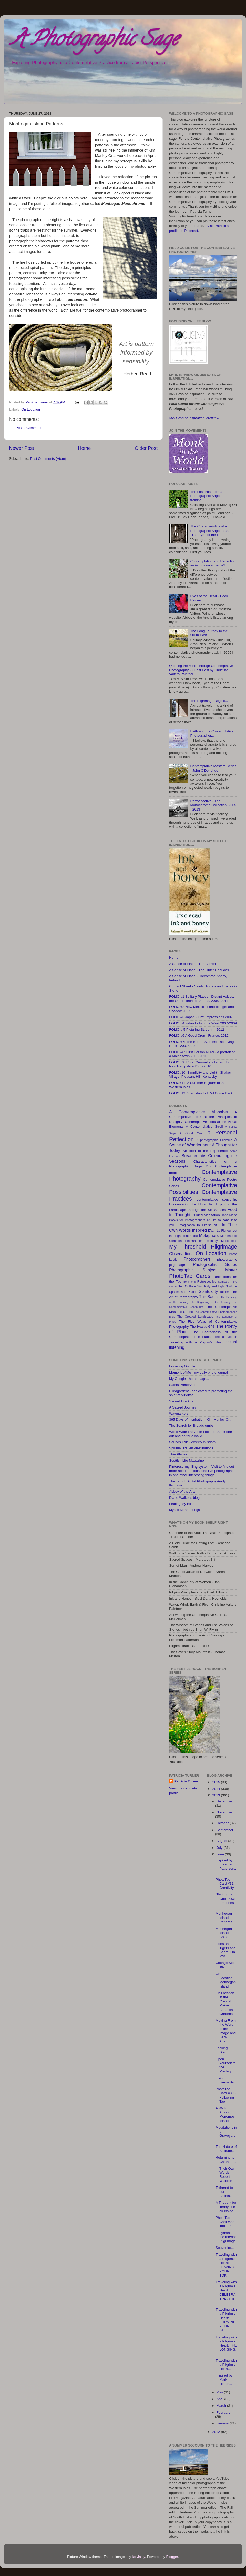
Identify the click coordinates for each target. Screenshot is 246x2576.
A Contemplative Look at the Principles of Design (203, 1117)
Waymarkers (178, 1413)
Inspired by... (204, 1230)
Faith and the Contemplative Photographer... (211, 733)
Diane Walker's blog (184, 1498)
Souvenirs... (225, 2248)
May (220, 2392)
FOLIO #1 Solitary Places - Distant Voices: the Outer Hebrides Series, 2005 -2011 (201, 999)
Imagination (187, 1225)
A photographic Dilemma (214, 1140)
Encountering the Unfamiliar (191, 1204)
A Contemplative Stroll (204, 1127)
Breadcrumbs (194, 1155)
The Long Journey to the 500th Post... (209, 633)
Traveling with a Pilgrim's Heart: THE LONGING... (226, 2345)
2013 (216, 1795)
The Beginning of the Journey (210, 1302)
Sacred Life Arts (181, 1401)
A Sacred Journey (183, 1407)
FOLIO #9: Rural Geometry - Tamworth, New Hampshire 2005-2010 (199, 1064)
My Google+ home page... (189, 1379)
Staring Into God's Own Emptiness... (226, 1900)
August (222, 1841)
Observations (181, 1253)
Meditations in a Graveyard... (226, 2133)
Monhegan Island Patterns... (225, 1918)
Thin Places (202, 1337)
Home (84, 448)
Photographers (197, 1259)
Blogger (172, 2557)
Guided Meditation (206, 1215)
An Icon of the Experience (205, 1151)
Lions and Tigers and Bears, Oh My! (225, 1950)
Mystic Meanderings (184, 1510)
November (224, 1812)
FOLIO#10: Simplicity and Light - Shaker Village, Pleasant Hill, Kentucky (200, 1075)
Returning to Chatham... (226, 2159)
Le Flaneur (224, 1230)
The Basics (209, 1296)
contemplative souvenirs (217, 1199)
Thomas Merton (225, 1337)
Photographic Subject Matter (203, 1269)
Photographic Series (215, 1264)
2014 (216, 1789)
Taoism (224, 1292)
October (223, 1823)
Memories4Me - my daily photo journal (198, 1372)
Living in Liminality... (226, 2080)
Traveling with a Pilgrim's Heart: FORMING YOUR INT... (226, 2320)
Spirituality (208, 1291)
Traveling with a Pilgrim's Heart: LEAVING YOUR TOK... (226, 2265)
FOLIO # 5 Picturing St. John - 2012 (196, 1029)
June (221, 1854)
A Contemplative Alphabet (198, 1112)
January (223, 2423)
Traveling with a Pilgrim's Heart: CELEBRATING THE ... (226, 2292)
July (220, 1848)
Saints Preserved (182, 1385)
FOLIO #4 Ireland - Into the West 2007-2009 (203, 1023)
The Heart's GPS (202, 1327)
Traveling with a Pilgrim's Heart (196, 1342)
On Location (30, 409)
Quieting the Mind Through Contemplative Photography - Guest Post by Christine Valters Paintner (201, 670)
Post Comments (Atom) (48, 459)
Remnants (189, 1281)
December (224, 1801)
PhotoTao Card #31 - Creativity (226, 1884)
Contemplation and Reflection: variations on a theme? (213, 563)
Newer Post (21, 448)
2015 (216, 1782)
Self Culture (187, 1286)
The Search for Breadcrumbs (191, 1425)
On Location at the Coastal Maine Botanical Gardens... (225, 2003)
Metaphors (209, 1235)
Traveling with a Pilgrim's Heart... (226, 2365)
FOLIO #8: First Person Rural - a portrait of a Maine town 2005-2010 (202, 1054)
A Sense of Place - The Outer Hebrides (199, 970)
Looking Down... (223, 2050)
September (225, 1830)
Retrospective (206, 1281)
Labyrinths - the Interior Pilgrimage (226, 2237)
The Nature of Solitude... (226, 2149)
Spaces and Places (183, 1292)
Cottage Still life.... (225, 1965)
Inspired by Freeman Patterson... (226, 1866)
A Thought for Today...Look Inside (226, 2207)
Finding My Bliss (181, 1504)
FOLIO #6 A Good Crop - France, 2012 (199, 1035)
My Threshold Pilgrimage (203, 1246)
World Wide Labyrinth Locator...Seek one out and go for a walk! (200, 1434)
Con (208, 1166)
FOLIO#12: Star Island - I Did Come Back (201, 1093)
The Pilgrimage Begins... (209, 701)
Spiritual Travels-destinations (191, 1448)
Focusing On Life (182, 1366)
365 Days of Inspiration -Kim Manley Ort (199, 1419)
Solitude (231, 1286)
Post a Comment (29, 428)
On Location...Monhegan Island (226, 1980)
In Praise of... (208, 1225)
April (220, 2399)
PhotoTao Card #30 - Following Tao (226, 2095)
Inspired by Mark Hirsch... (224, 2379)
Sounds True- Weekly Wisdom (192, 1442)
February (223, 2412)
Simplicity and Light (211, 1286)
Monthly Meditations (222, 1241)
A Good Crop (191, 1133)
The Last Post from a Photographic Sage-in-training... (207, 496)
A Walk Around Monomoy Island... (225, 2114)
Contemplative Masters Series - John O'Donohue (213, 768)
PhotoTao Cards (189, 1276)
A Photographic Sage (95, 41)
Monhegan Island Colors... (224, 1933)
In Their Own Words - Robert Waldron (225, 2174)
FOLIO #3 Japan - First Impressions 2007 (201, 1017)
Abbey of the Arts (182, 1491)
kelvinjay (138, 2557)
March (222, 2406)
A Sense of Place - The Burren (192, 964)
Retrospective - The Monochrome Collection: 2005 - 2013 (213, 805)
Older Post (146, 448)
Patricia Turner (186, 1781)
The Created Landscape (195, 1317)
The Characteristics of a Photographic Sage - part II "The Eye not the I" (210, 530)
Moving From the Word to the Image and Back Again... (226, 2031)
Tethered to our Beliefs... (224, 2192)
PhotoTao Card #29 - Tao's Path (226, 2222)
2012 (216, 2432)
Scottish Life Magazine (186, 1460)
